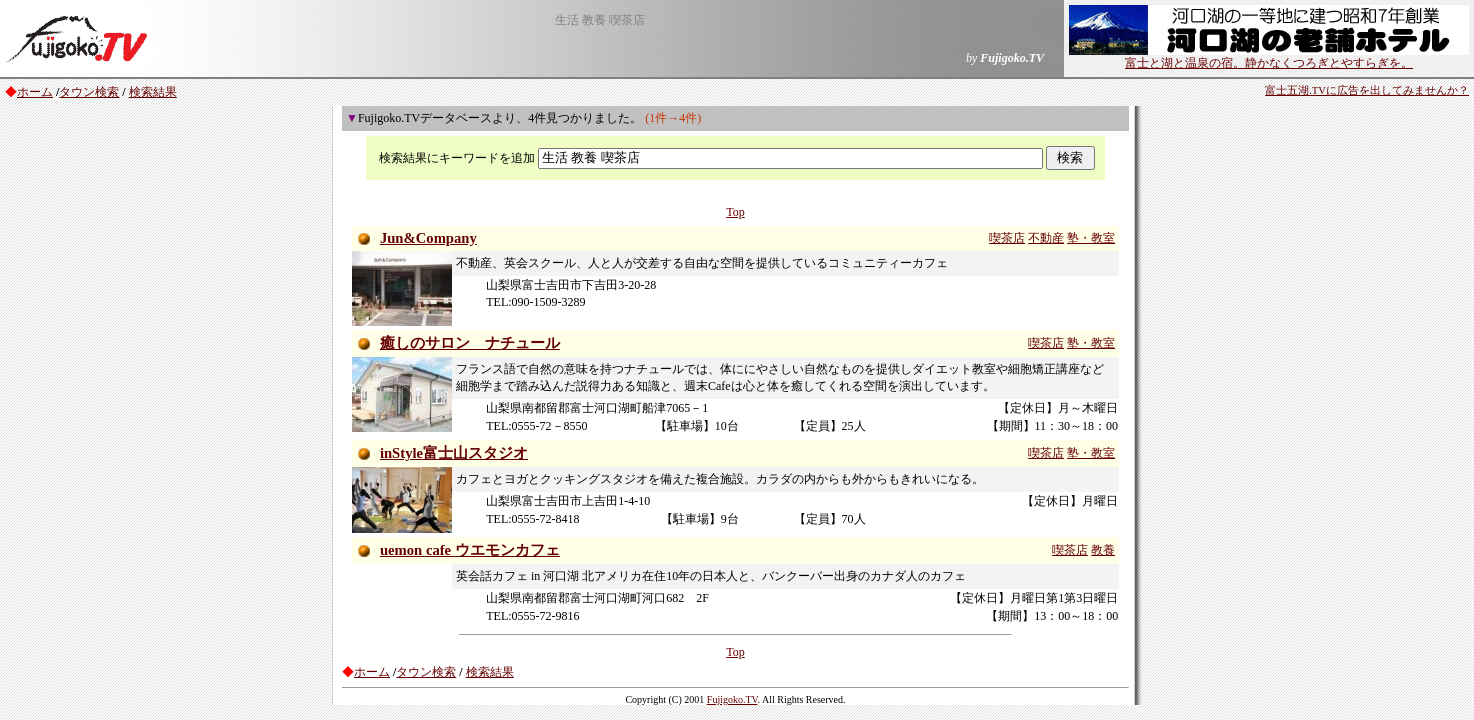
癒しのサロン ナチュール (470, 343)
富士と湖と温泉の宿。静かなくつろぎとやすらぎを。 (1269, 57)
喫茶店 (1007, 238)
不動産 (1046, 238)
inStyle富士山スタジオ (454, 453)
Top (735, 212)
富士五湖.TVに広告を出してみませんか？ (1367, 90)
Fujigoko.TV (732, 699)
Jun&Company (428, 238)
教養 (1103, 550)
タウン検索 (89, 92)
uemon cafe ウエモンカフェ (470, 550)
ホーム (35, 92)
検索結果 (153, 92)
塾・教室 (1091, 238)
